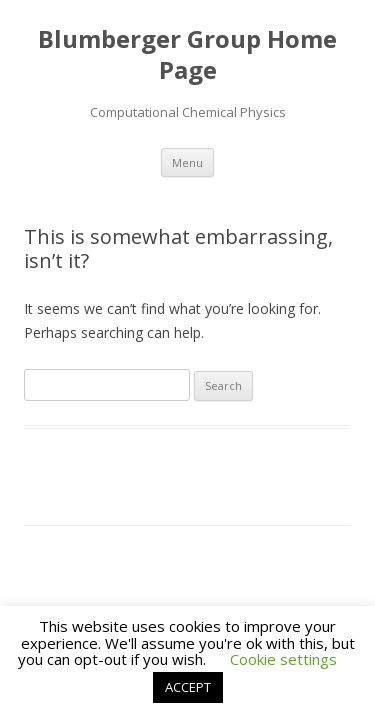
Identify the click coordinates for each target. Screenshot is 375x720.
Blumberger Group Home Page (187, 55)
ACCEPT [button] (188, 687)
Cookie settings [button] (283, 659)
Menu (187, 162)
